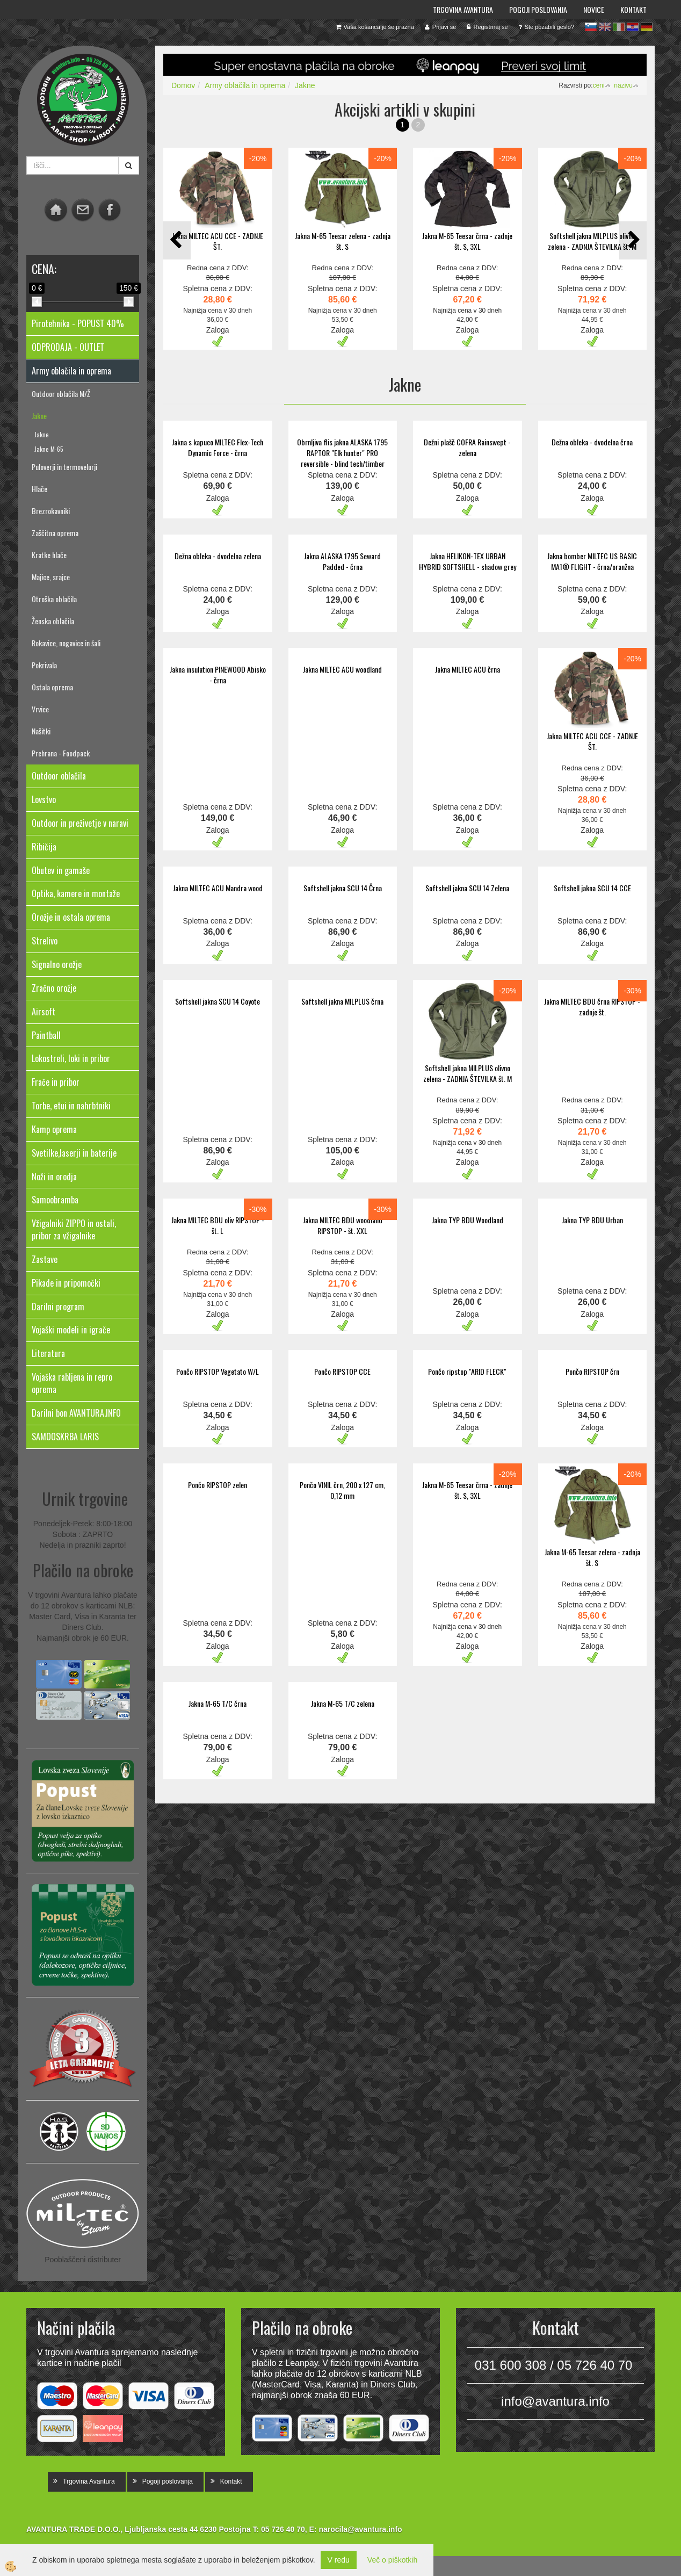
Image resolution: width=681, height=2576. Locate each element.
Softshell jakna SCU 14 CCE (592, 887)
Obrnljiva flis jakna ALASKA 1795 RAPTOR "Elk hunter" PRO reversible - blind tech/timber (342, 452)
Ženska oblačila (53, 620)
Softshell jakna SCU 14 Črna (342, 887)
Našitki (41, 731)
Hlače (39, 488)
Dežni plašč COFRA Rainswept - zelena (467, 447)
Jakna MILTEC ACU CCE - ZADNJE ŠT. (217, 241)
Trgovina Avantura (463, 9)
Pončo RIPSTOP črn (592, 1371)
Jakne (39, 415)
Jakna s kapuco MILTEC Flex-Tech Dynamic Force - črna (217, 447)
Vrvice (40, 709)
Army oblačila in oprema (245, 85)
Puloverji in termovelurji (64, 466)
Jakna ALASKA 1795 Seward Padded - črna (342, 561)
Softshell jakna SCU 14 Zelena (467, 887)
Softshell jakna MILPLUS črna (342, 1001)
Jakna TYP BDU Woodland (467, 1219)
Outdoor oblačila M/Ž (61, 393)
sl (591, 27)
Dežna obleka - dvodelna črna (592, 442)
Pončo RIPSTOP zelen (217, 1484)
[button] (633, 240)
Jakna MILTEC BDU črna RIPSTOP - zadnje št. (592, 1006)
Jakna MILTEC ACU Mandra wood (218, 887)
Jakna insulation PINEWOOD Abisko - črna (218, 674)
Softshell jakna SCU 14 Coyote (217, 1001)
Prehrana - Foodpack (61, 753)
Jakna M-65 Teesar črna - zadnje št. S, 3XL (467, 241)
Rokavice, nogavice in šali (66, 642)
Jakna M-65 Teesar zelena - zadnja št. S (342, 241)
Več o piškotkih (392, 2560)
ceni (602, 85)
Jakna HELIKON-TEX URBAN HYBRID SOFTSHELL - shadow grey (467, 561)
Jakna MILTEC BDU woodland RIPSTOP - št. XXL (342, 1225)
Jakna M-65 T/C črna (218, 1703)
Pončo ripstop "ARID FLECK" (467, 1371)
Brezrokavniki (51, 510)
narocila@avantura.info (360, 2529)
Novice (593, 9)
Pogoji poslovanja (538, 9)
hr (633, 27)
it (619, 27)
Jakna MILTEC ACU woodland (342, 669)
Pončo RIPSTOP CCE (342, 1371)
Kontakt (633, 9)
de (647, 27)
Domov (183, 85)
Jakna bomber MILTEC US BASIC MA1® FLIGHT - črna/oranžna (592, 561)
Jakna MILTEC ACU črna (467, 669)
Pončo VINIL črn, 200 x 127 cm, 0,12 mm (342, 1490)
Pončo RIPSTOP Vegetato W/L (217, 1371)
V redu (339, 2560)
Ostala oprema (52, 686)
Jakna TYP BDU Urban (592, 1219)
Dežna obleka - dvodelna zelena (218, 555)
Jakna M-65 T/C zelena (342, 1703)
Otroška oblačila (54, 598)
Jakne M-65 (48, 448)
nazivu (626, 85)
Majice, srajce (51, 576)
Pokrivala (44, 664)
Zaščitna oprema (55, 532)
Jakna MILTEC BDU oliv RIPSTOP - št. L (217, 1225)
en (605, 27)
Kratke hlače (49, 554)
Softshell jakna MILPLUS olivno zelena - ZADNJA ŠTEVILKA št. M (592, 241)
